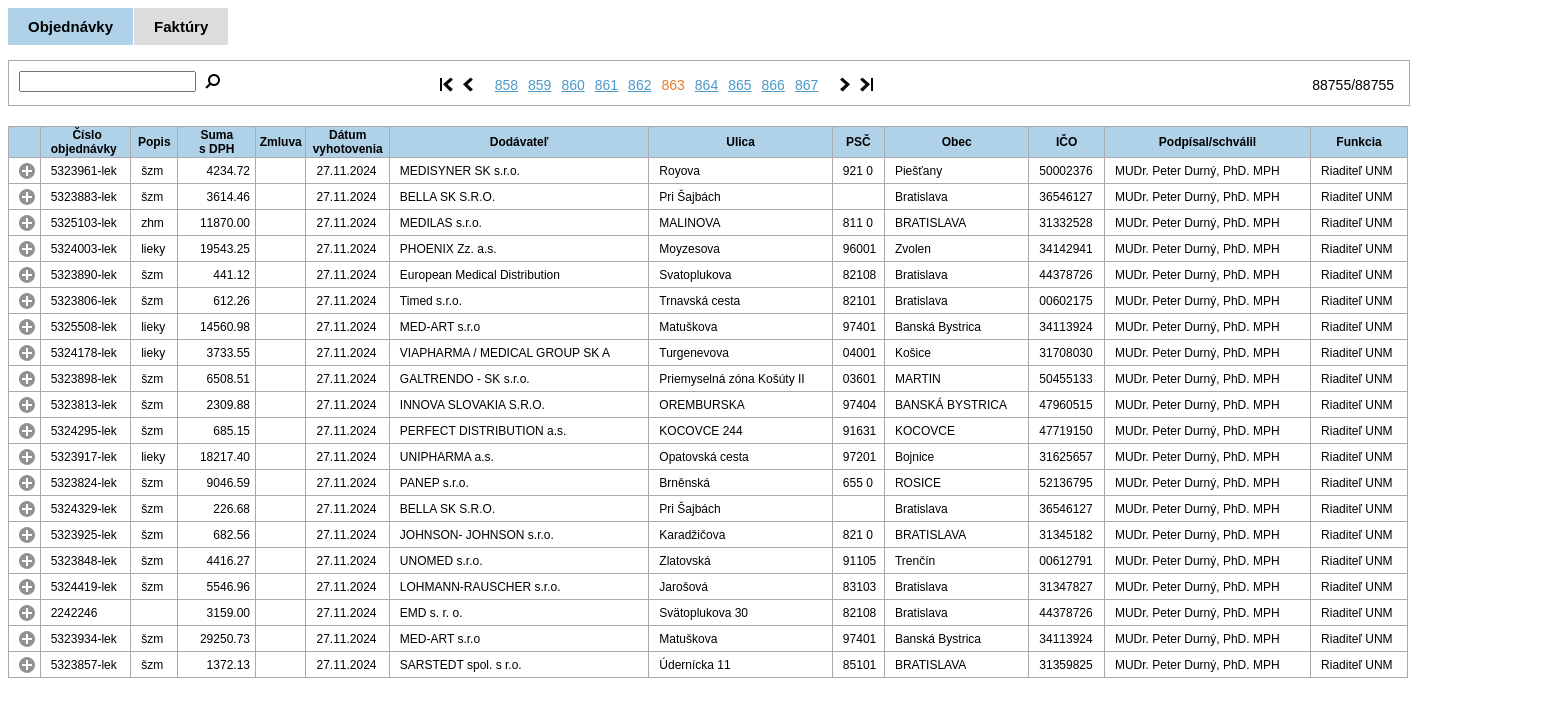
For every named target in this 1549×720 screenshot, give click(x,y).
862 (639, 85)
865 (739, 85)
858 (506, 85)
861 (606, 85)
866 (773, 85)
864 (706, 85)
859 (539, 85)
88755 (1331, 85)
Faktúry (181, 26)
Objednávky (70, 26)
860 (572, 85)
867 (806, 85)
